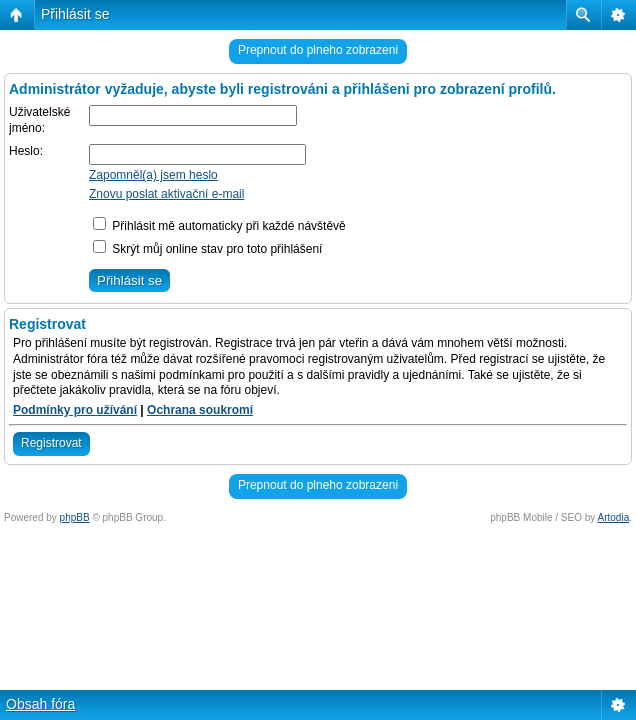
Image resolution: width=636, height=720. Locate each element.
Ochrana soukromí (200, 410)
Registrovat (51, 443)
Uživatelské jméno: (39, 120)
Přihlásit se (75, 14)
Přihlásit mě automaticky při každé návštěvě (219, 226)
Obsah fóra (40, 704)
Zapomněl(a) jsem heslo (153, 175)
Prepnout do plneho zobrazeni (318, 50)
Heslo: (26, 151)
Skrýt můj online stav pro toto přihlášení (207, 249)
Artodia (614, 517)
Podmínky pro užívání (75, 410)
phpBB (75, 517)
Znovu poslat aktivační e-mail (166, 194)
